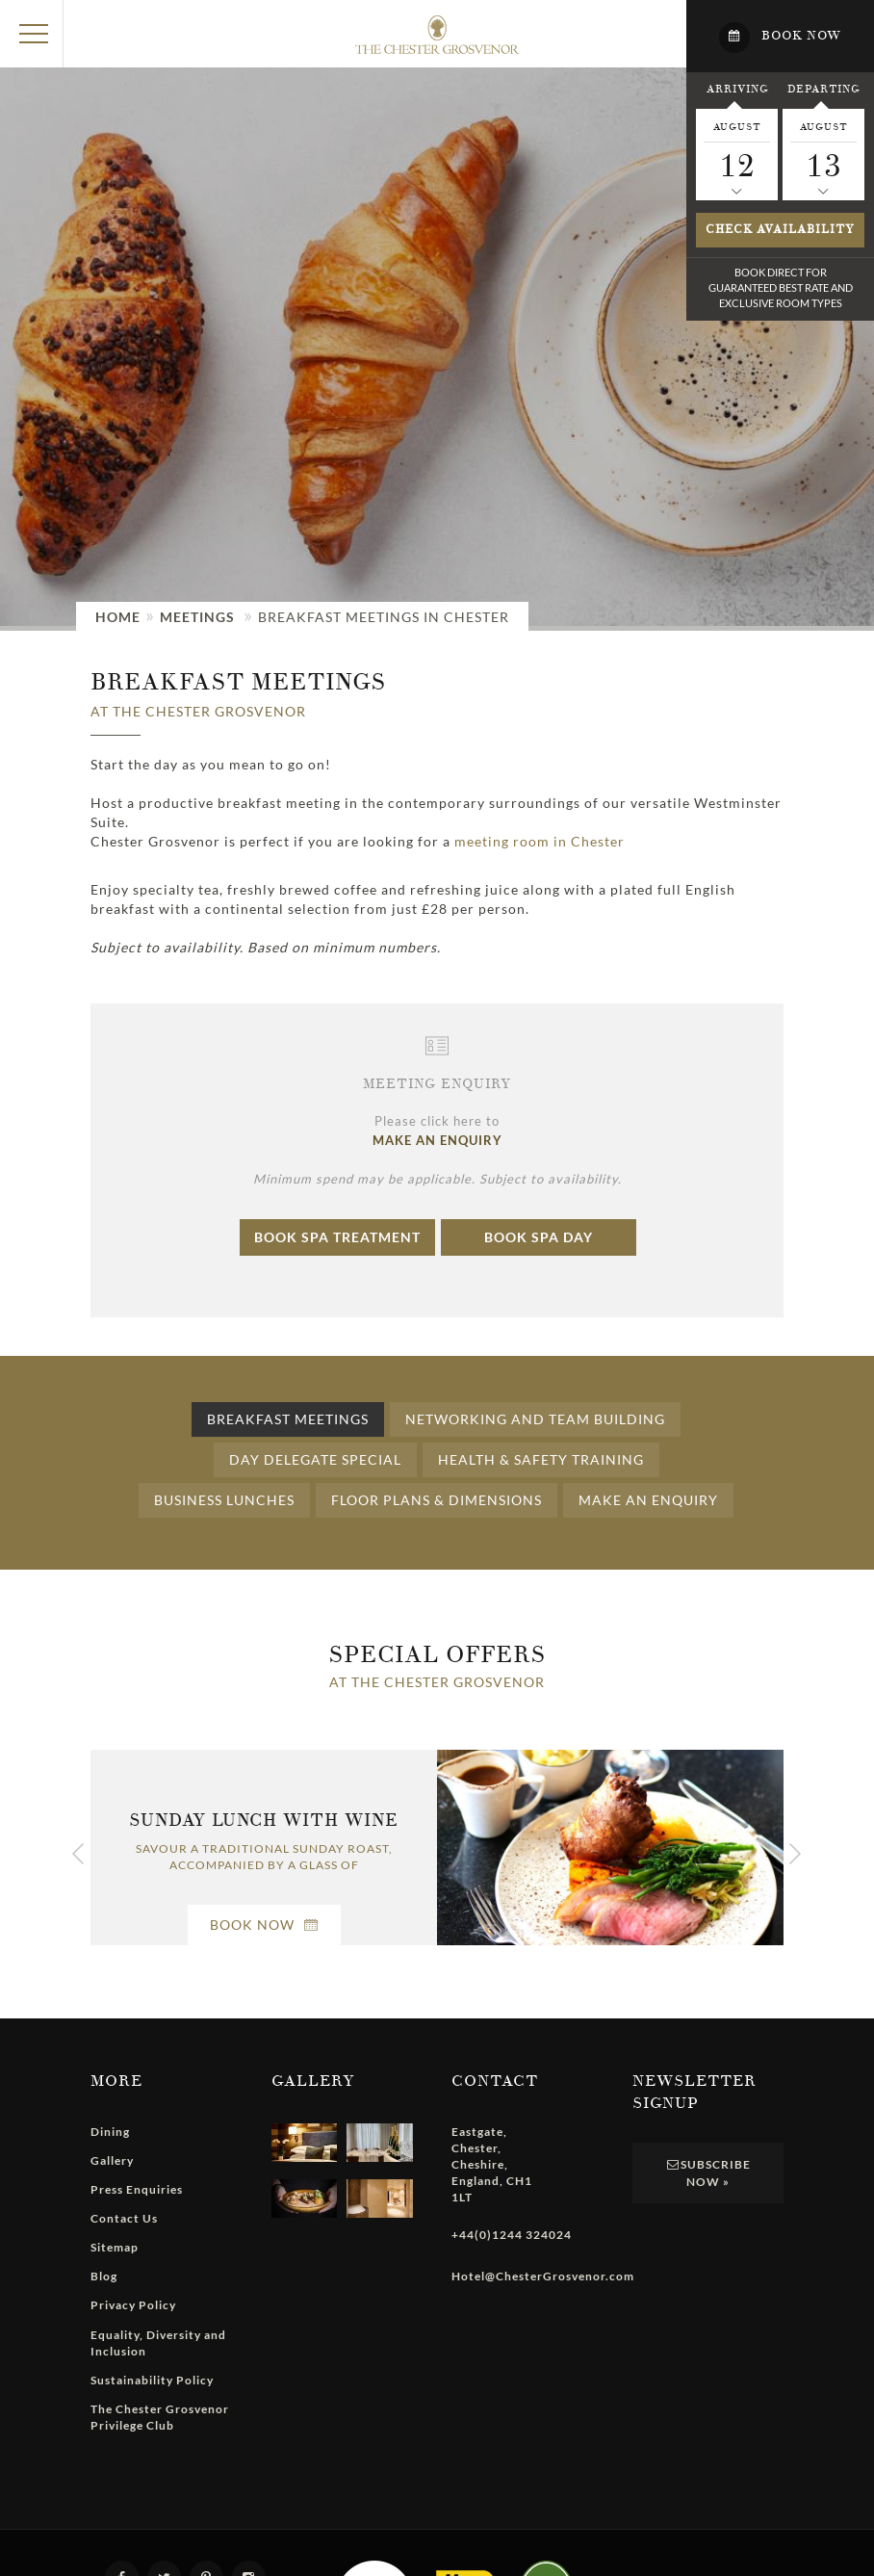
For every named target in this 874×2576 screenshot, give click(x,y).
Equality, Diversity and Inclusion (158, 2343)
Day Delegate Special (315, 1459)
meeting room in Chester (539, 841)
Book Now (264, 1924)
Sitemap (114, 2247)
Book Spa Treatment (337, 1237)
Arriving (737, 88)
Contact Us (124, 2218)
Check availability (780, 229)
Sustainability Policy (152, 2380)
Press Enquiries (136, 2189)
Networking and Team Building (535, 1419)
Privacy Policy (133, 2305)
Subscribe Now (707, 2172)
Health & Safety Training (541, 1459)
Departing (823, 88)
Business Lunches (224, 1500)
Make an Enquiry (648, 1500)
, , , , (491, 2164)
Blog (103, 2276)
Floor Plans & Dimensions (436, 1500)
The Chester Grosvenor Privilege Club (159, 2417)
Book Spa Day (538, 1237)
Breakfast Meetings (288, 1419)
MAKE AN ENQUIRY (437, 1140)
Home (118, 617)
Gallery (112, 2160)
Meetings (197, 617)
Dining (110, 2131)
